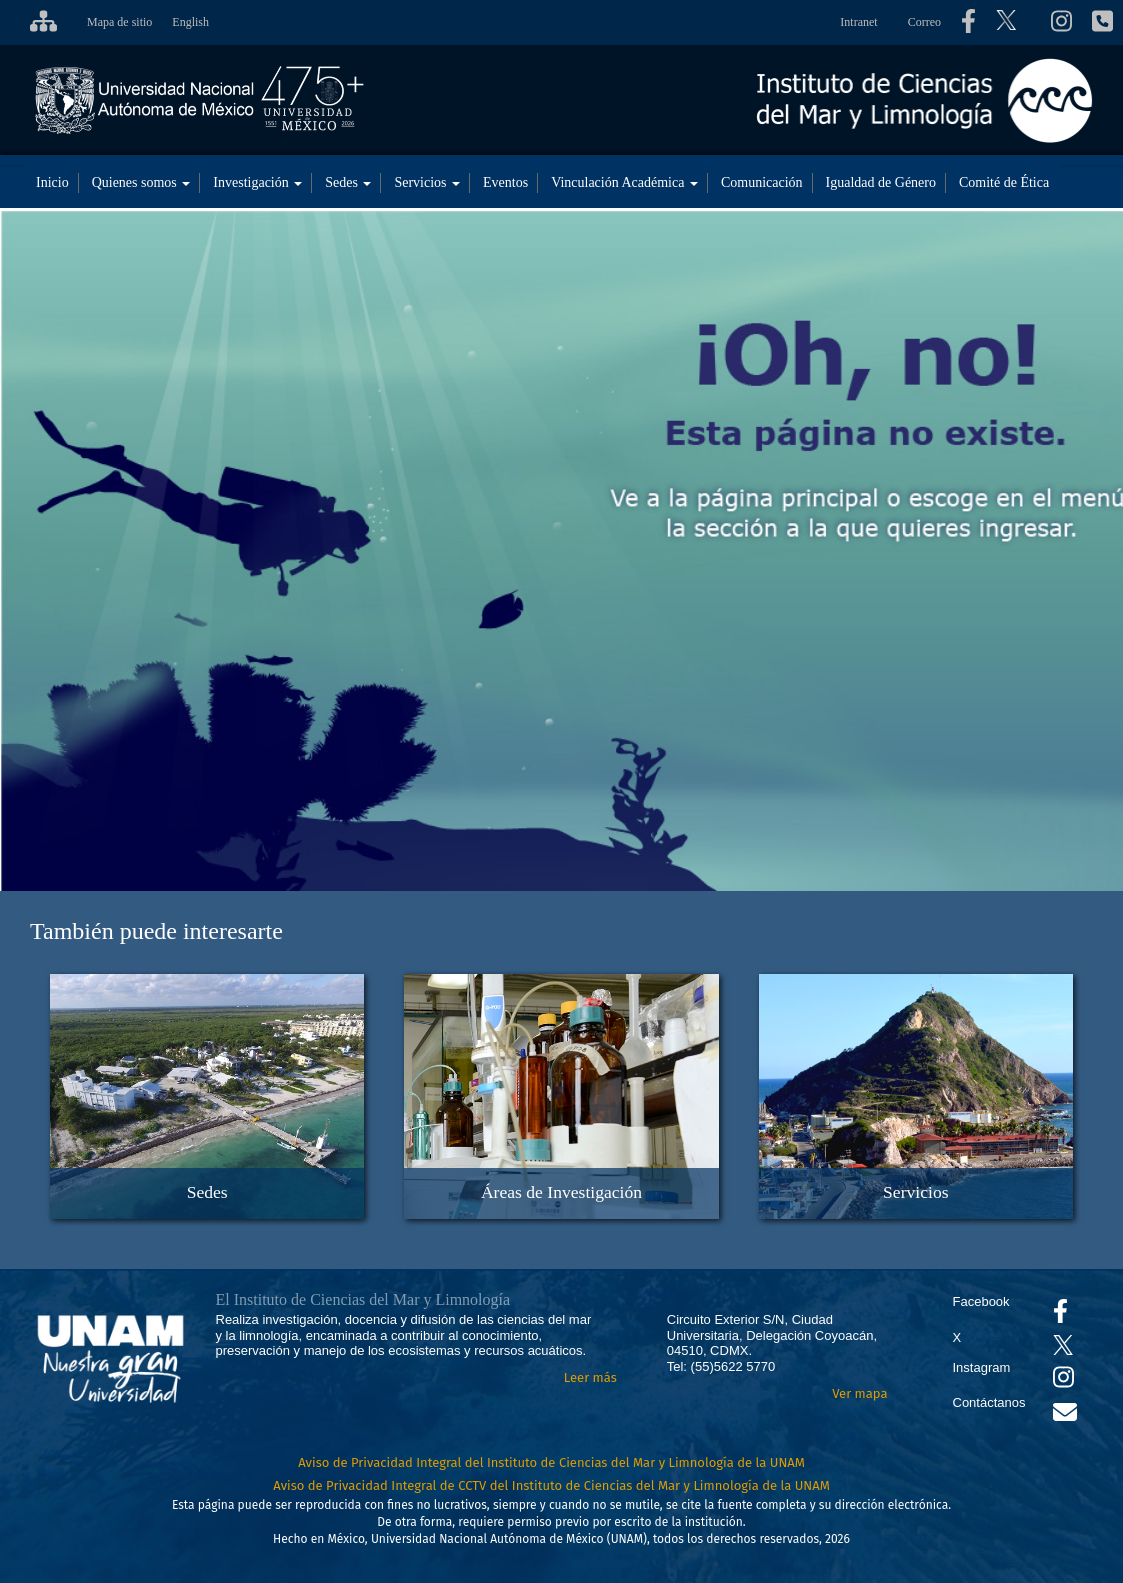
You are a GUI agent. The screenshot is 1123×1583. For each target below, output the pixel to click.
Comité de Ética (1004, 182)
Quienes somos (141, 182)
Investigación (257, 182)
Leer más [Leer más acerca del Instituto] (590, 1377)
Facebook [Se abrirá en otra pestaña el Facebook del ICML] (981, 1301)
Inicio (52, 182)
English (190, 22)
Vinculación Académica (624, 182)
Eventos (505, 182)
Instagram (982, 1367)
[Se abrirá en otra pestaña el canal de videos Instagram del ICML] (1063, 1381)
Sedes (348, 182)
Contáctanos (989, 1402)
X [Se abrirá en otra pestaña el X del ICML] (957, 1337)
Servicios (427, 182)
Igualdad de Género (881, 182)
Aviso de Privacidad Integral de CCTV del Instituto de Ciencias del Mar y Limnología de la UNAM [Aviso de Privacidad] (551, 1485)
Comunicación (762, 182)
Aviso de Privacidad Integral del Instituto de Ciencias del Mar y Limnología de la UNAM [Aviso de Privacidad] (551, 1462)
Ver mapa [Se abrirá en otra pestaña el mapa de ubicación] (859, 1393)
